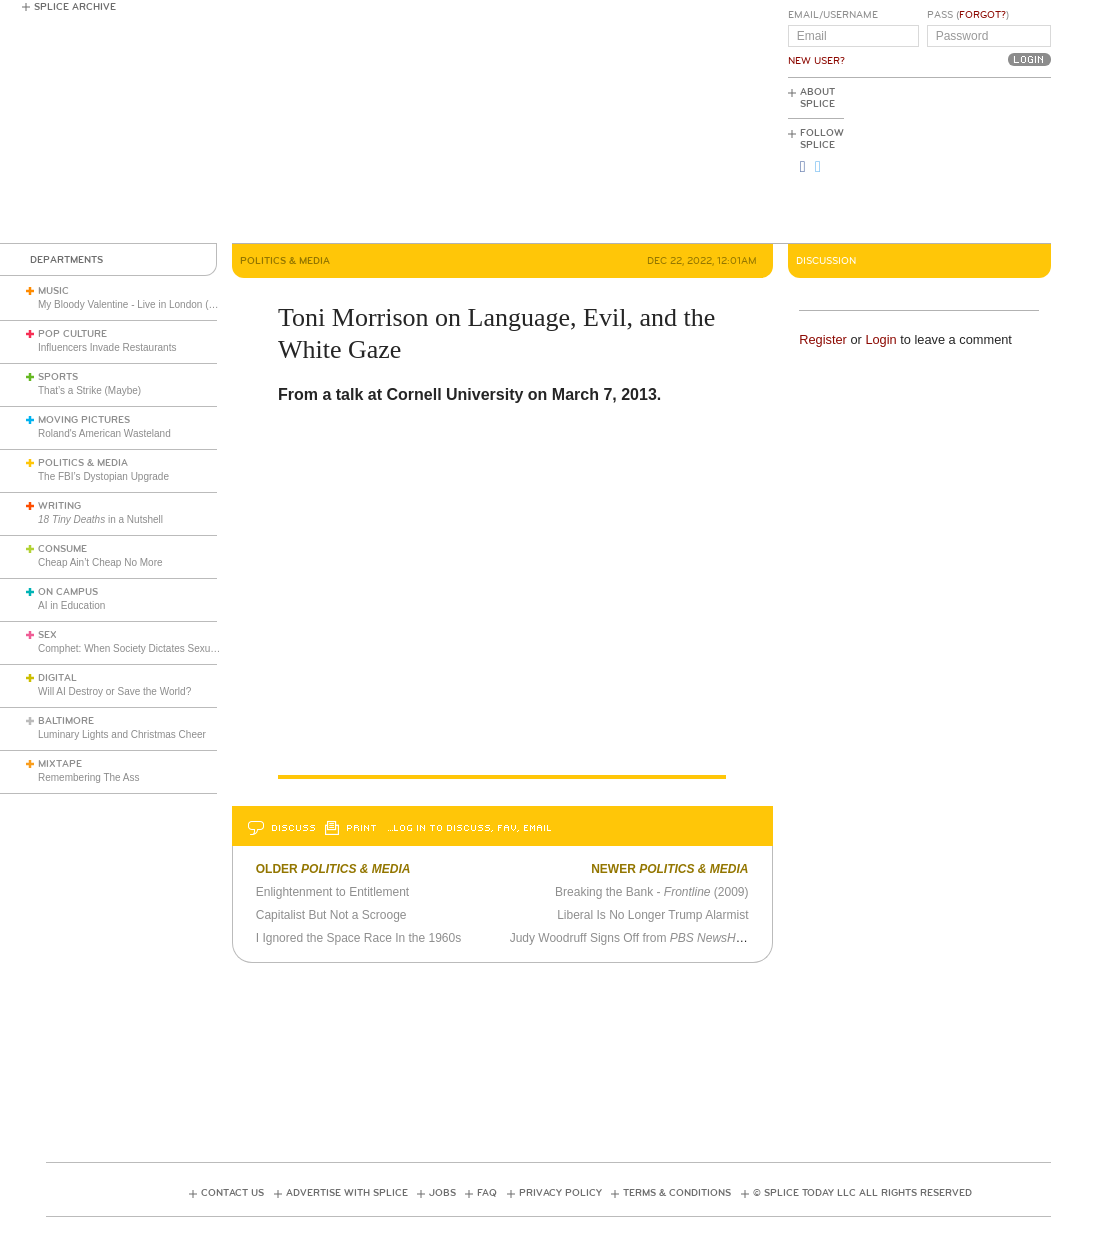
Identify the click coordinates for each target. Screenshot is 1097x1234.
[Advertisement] (961, 161)
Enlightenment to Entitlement (332, 892)
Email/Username (833, 15)
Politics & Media (83, 463)
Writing (59, 506)
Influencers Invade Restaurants (107, 347)
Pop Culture (72, 334)
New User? (816, 61)
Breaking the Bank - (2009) (651, 892)
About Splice (817, 98)
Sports (58, 377)
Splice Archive (75, 7)
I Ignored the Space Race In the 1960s (358, 938)
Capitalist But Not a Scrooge (331, 915)
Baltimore (66, 721)
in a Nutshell (100, 519)
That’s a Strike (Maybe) (89, 390)
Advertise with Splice (347, 1193)
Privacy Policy (560, 1193)
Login (880, 339)
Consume (62, 549)
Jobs (442, 1193)
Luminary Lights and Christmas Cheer (122, 734)
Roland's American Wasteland (104, 433)
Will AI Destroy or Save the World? (114, 691)
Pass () (968, 15)
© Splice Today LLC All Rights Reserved (862, 1193)
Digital (57, 678)
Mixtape (60, 764)
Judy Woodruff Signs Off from (631, 938)
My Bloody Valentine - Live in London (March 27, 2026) (159, 304)
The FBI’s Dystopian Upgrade (103, 476)
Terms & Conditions (677, 1193)
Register (823, 339)
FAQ (487, 1193)
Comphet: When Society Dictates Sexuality (133, 648)
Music (53, 291)
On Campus (68, 592)
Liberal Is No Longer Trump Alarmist (652, 915)
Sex (47, 635)
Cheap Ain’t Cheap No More (100, 562)
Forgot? (982, 15)
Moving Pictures (84, 420)
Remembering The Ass (89, 777)
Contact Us (232, 1193)
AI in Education (71, 605)
